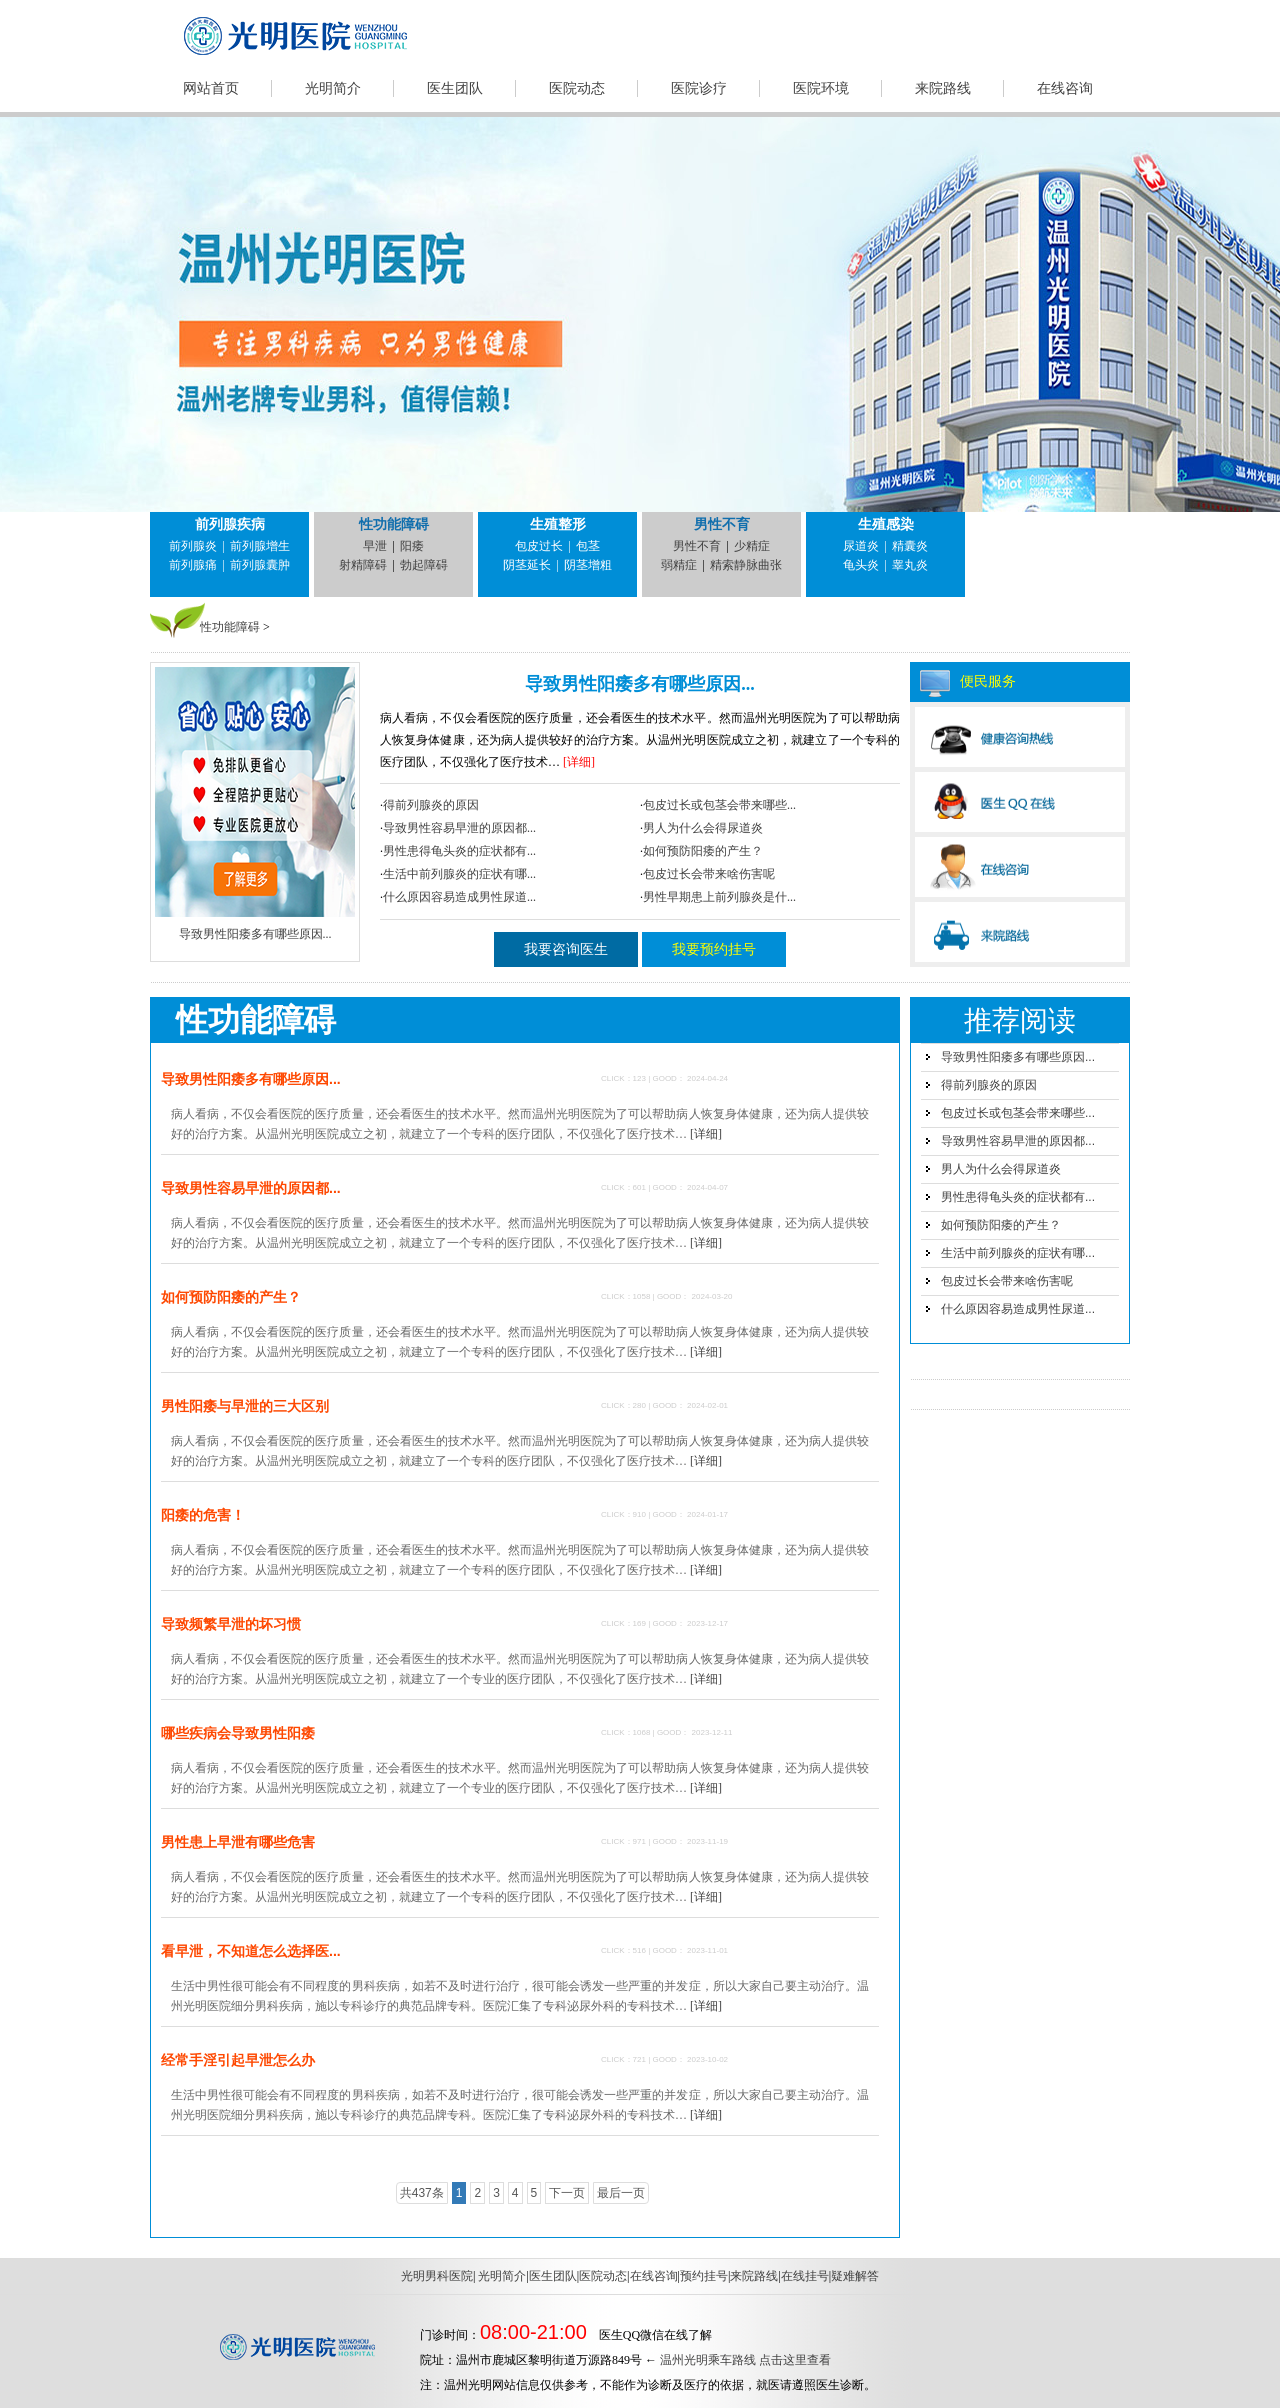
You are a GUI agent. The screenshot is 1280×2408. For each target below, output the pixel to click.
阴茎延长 (527, 565)
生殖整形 (558, 524)
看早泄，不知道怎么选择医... (251, 1951)
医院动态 (577, 88)
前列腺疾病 (230, 524)
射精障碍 (363, 565)
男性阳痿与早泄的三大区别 (245, 1406)
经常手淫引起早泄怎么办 (238, 2060)
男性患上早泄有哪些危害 (238, 1842)
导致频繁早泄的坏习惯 (231, 1624)
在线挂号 (805, 2276)
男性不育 (722, 524)
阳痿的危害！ (203, 1515)
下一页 (567, 2193)
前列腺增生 (260, 546)
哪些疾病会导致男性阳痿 (238, 1733)
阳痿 (412, 546)
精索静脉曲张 (746, 565)
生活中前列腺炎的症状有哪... (459, 874)
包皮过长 (539, 546)
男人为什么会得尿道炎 (703, 828)
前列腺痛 (193, 565)
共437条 (422, 2193)
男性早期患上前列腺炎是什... (719, 897)
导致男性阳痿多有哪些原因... (640, 684)
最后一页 (621, 2193)
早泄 (375, 546)
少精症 (752, 546)
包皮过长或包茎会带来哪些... (719, 805)
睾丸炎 (910, 565)
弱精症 (679, 565)
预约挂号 (704, 2276)
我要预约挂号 (714, 949)
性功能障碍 (394, 524)
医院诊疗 (699, 88)
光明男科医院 (437, 2276)
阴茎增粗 (588, 565)
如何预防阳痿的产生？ (703, 851)
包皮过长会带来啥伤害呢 (709, 874)
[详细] (579, 762)
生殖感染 (886, 524)
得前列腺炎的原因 (431, 805)
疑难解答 (855, 2276)
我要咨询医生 (566, 949)
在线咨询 (1065, 88)
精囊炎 (910, 546)
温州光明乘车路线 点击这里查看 (745, 2360)
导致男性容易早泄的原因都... (459, 828)
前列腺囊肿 (260, 565)
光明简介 (333, 88)
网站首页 (211, 88)
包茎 (588, 546)
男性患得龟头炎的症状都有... (459, 851)
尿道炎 (861, 546)
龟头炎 (861, 565)
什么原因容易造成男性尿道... (459, 897)
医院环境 (821, 88)
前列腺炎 (193, 546)
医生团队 (455, 88)
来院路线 (943, 88)
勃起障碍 (424, 565)
